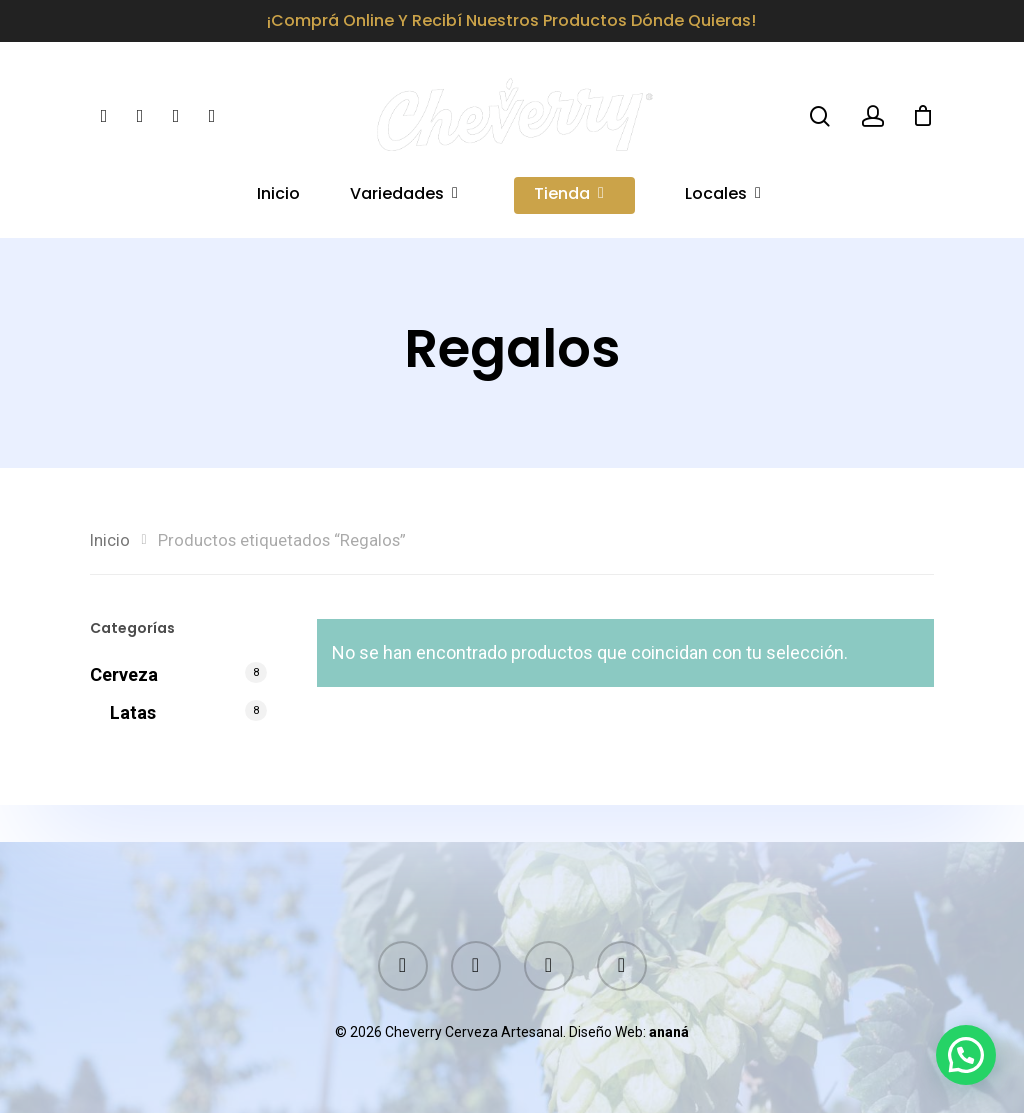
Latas (133, 712)
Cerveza (124, 674)
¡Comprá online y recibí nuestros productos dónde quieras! (511, 20)
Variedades (405, 207)
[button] (966, 1055)
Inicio (278, 207)
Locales (724, 207)
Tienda (570, 207)
